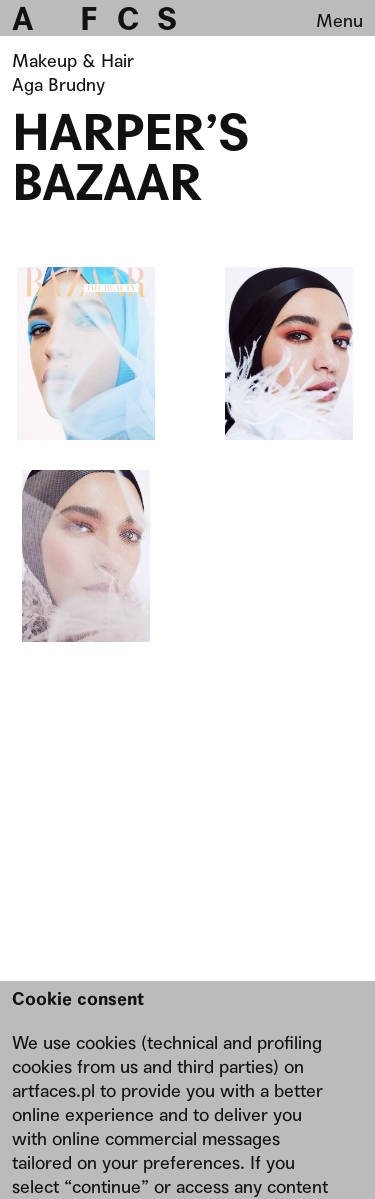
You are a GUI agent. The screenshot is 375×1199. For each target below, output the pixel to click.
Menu (339, 20)
